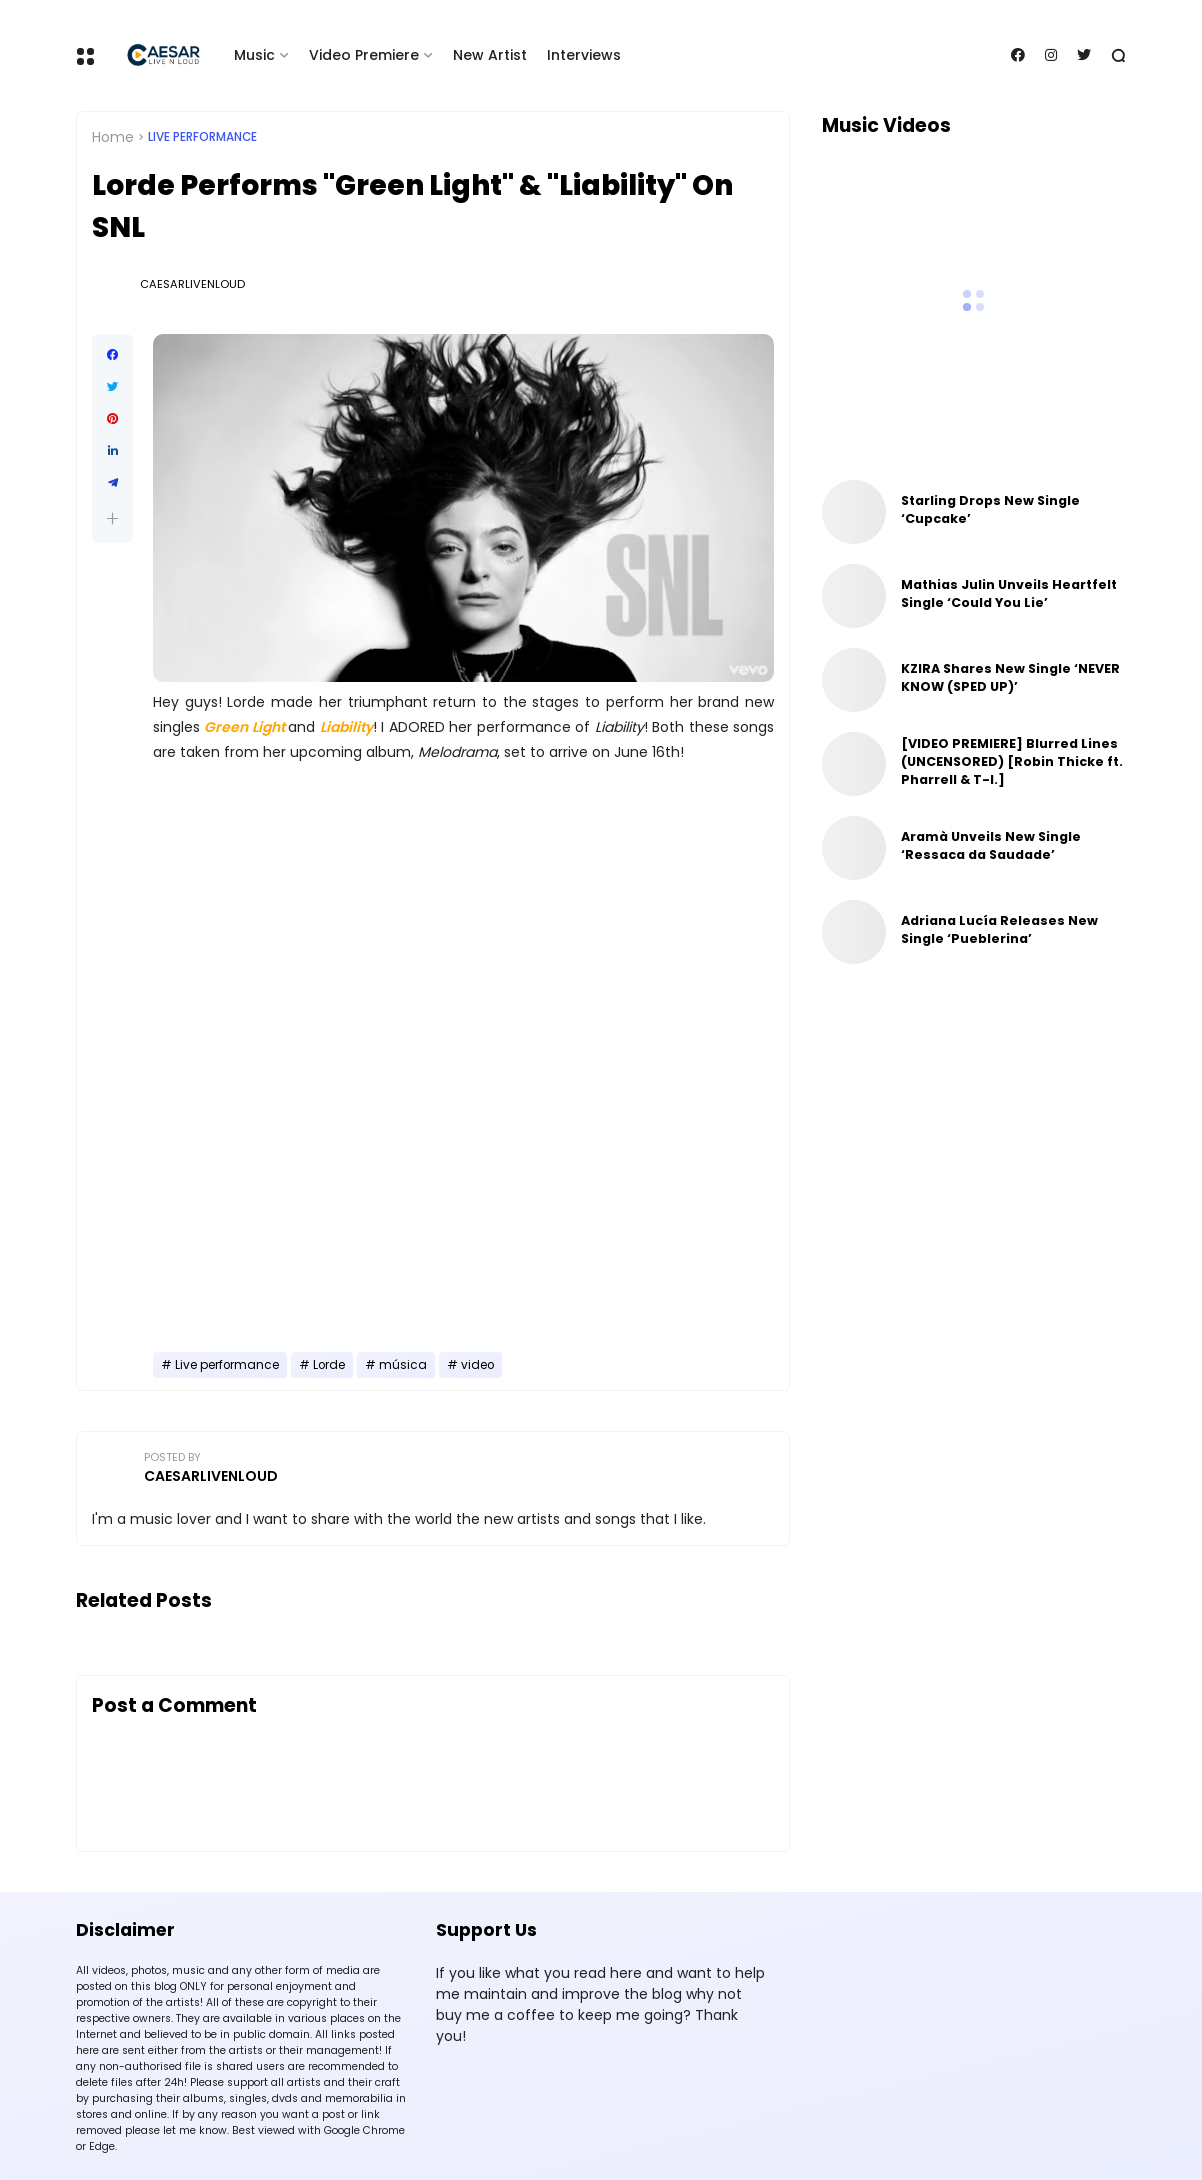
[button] (112, 518)
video (477, 1365)
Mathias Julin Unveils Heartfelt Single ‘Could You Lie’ (1009, 593)
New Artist (490, 55)
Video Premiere (364, 55)
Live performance (202, 137)
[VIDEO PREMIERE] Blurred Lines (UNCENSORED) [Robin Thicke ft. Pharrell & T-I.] (1012, 761)
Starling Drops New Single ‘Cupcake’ (990, 509)
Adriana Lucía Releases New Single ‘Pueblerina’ (999, 929)
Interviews (584, 55)
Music (254, 55)
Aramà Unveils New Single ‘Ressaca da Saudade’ (991, 845)
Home (113, 137)
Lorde (329, 1365)
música (403, 1365)
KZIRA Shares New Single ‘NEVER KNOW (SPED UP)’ (1010, 677)
